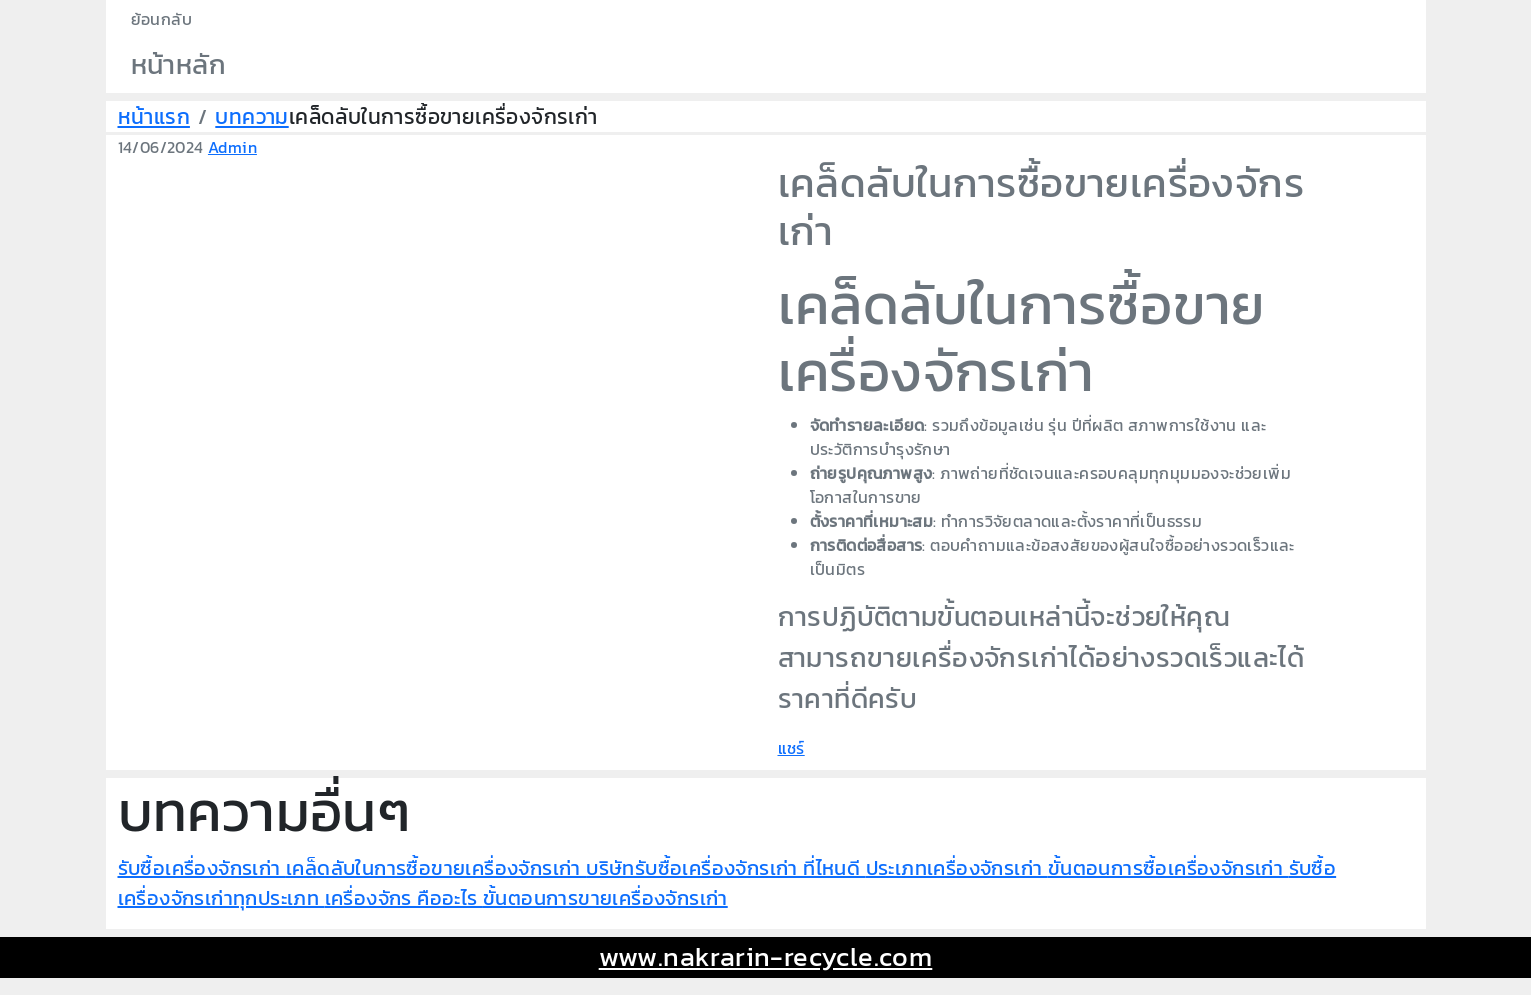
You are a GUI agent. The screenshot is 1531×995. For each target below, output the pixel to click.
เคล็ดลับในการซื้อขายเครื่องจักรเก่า (436, 868)
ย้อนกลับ (161, 19)
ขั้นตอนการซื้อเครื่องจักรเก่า (1168, 868)
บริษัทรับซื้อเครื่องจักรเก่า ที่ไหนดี (725, 868)
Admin (232, 147)
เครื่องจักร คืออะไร (404, 898)
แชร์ (791, 748)
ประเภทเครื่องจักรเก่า (957, 868)
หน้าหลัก (178, 64)
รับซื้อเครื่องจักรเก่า (202, 868)
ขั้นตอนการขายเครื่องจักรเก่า (605, 898)
